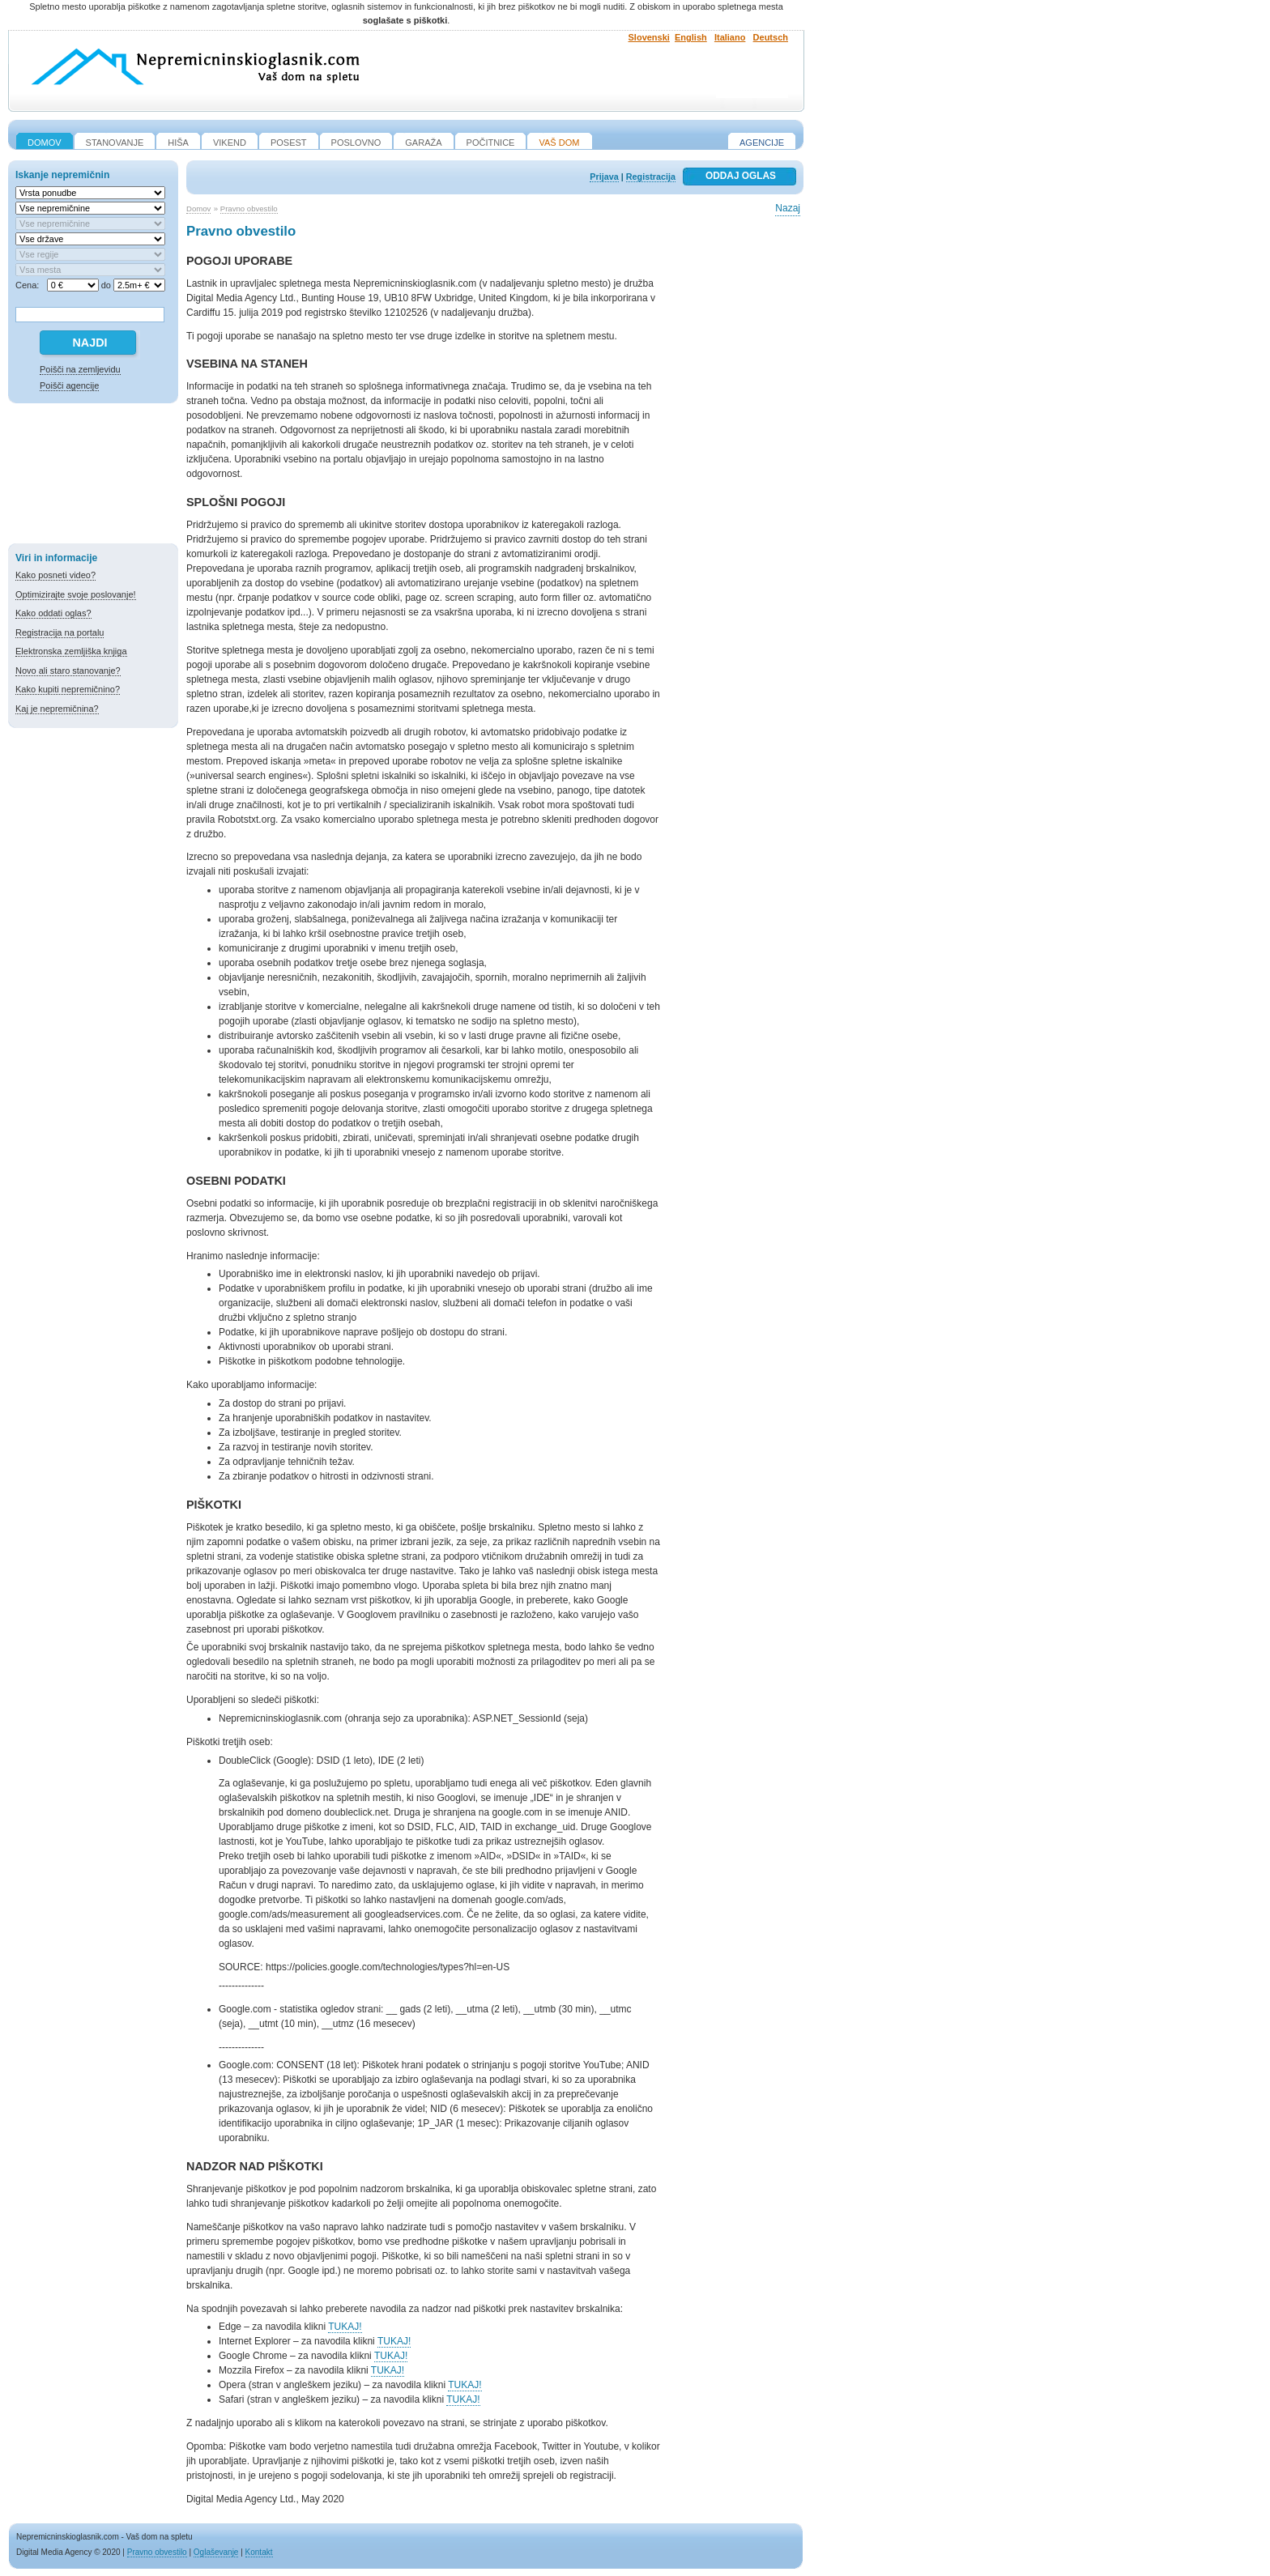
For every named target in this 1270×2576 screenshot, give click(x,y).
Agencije (761, 142)
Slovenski (649, 37)
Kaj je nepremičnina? (57, 708)
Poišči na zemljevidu (80, 369)
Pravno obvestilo (249, 208)
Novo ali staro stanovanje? (68, 670)
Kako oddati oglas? (53, 613)
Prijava (604, 176)
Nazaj (787, 208)
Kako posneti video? (55, 575)
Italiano (730, 37)
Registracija (650, 176)
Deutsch (770, 37)
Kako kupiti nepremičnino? (67, 689)
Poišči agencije (69, 385)
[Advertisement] (93, 476)
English (691, 37)
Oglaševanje (216, 2552)
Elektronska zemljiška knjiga (71, 651)
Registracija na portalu (59, 632)
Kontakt (259, 2552)
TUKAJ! (344, 2326)
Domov (198, 208)
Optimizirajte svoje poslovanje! (75, 594)
